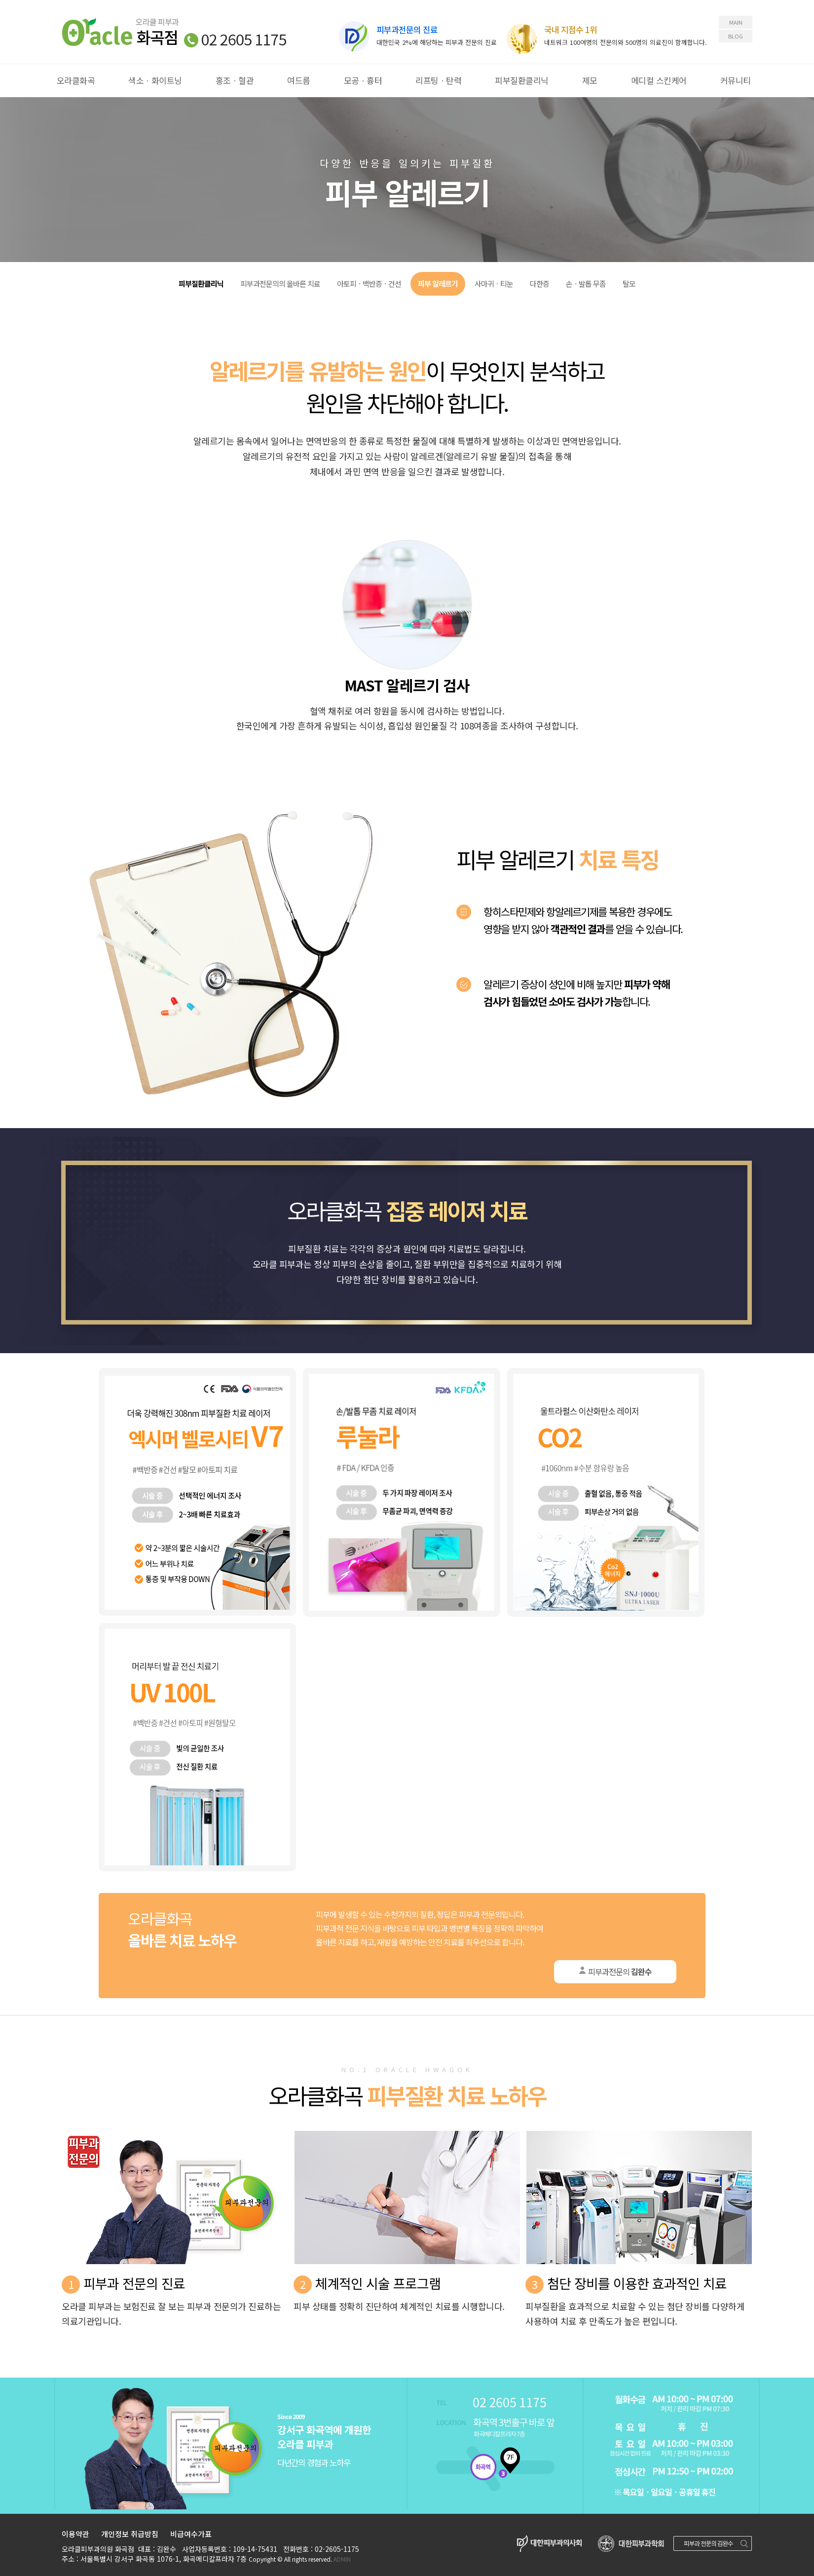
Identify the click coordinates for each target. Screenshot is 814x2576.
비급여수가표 (191, 2534)
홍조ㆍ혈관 (235, 80)
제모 (589, 80)
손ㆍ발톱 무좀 (586, 283)
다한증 (539, 283)
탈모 (629, 283)
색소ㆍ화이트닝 (155, 80)
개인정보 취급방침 (129, 2534)
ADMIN (342, 2559)
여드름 (298, 80)
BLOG (735, 36)
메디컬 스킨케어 (659, 80)
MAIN (735, 22)
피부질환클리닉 (522, 80)
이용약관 (75, 2534)
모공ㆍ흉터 (363, 80)
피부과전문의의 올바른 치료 (280, 283)
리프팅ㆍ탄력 (438, 80)
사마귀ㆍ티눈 (494, 283)
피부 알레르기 (438, 283)
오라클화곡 (76, 80)
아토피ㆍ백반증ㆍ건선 (369, 283)
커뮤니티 (735, 80)
